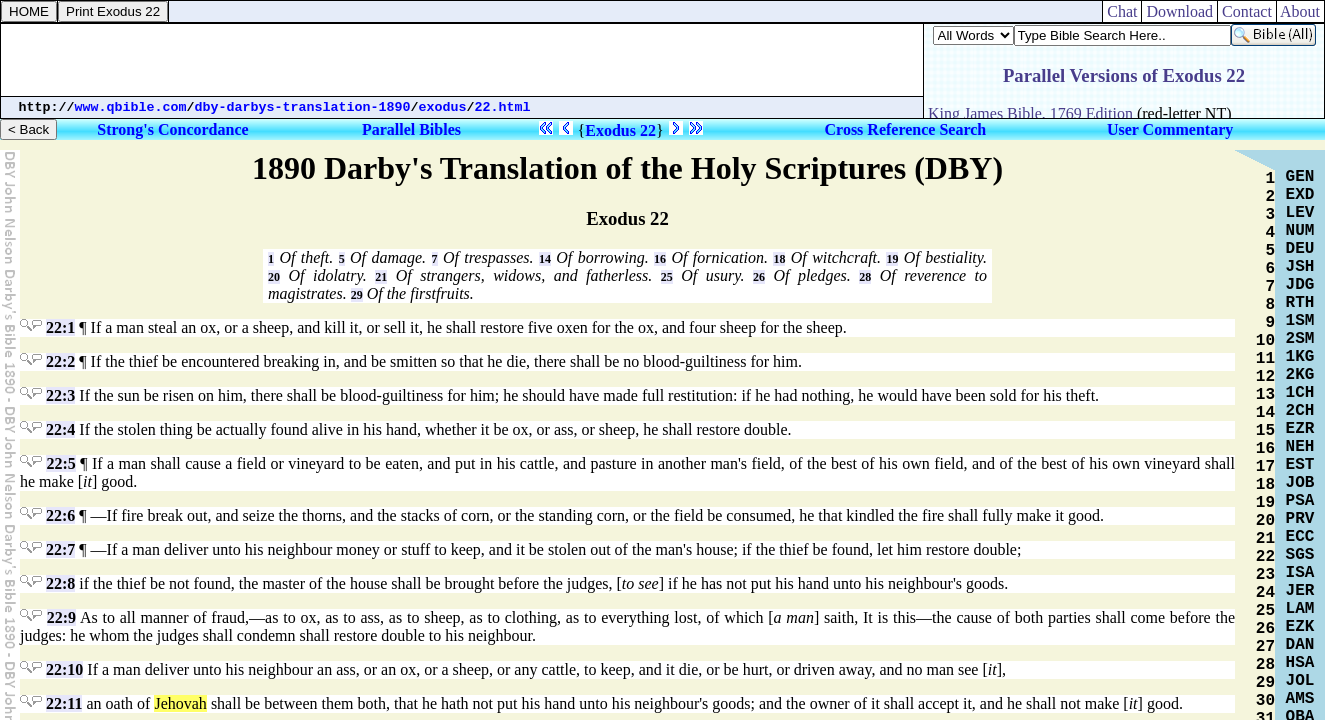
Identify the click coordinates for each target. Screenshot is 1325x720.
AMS (1300, 699)
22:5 (60, 463)
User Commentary (1170, 129)
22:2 (60, 361)
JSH (1300, 267)
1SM (1300, 321)
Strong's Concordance (172, 129)
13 (1265, 395)
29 (357, 295)
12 (1265, 377)
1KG (1300, 357)
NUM (1300, 231)
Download (1179, 11)
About (1300, 11)
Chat (1122, 11)
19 (892, 259)
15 (1265, 431)
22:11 (64, 703)
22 (1265, 557)
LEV (1300, 213)
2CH (1300, 411)
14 (545, 259)
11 (1265, 359)
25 (667, 277)
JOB (1300, 483)
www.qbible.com (131, 107)
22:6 (60, 515)
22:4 (60, 429)
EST (1300, 465)
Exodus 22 (620, 130)
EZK (1300, 627)
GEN (1300, 177)
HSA (1300, 663)
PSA (1300, 501)
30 (1265, 701)
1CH (1300, 393)
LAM (1300, 609)
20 (274, 277)
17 (1265, 467)
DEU (1300, 249)
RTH (1300, 303)
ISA (1300, 573)
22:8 (60, 583)
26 (759, 277)
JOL (1300, 681)
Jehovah (180, 703)
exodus (443, 107)
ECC (1300, 537)
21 (381, 277)
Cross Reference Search (906, 129)
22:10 (64, 669)
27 (1265, 647)
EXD (1300, 195)
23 (1265, 575)
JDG (1300, 285)
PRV (1300, 519)
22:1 (60, 327)
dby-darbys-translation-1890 (303, 107)
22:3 (60, 395)
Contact (1247, 11)
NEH (1300, 447)
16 (660, 259)
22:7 (60, 549)
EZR (1300, 429)
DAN (1300, 645)
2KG (1300, 375)
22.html (503, 107)
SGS (1300, 555)
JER (1300, 591)
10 (1265, 341)
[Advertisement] (462, 60)
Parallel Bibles (411, 129)
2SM (1300, 339)
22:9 (61, 617)
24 (1265, 593)
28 (865, 277)
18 (779, 259)
